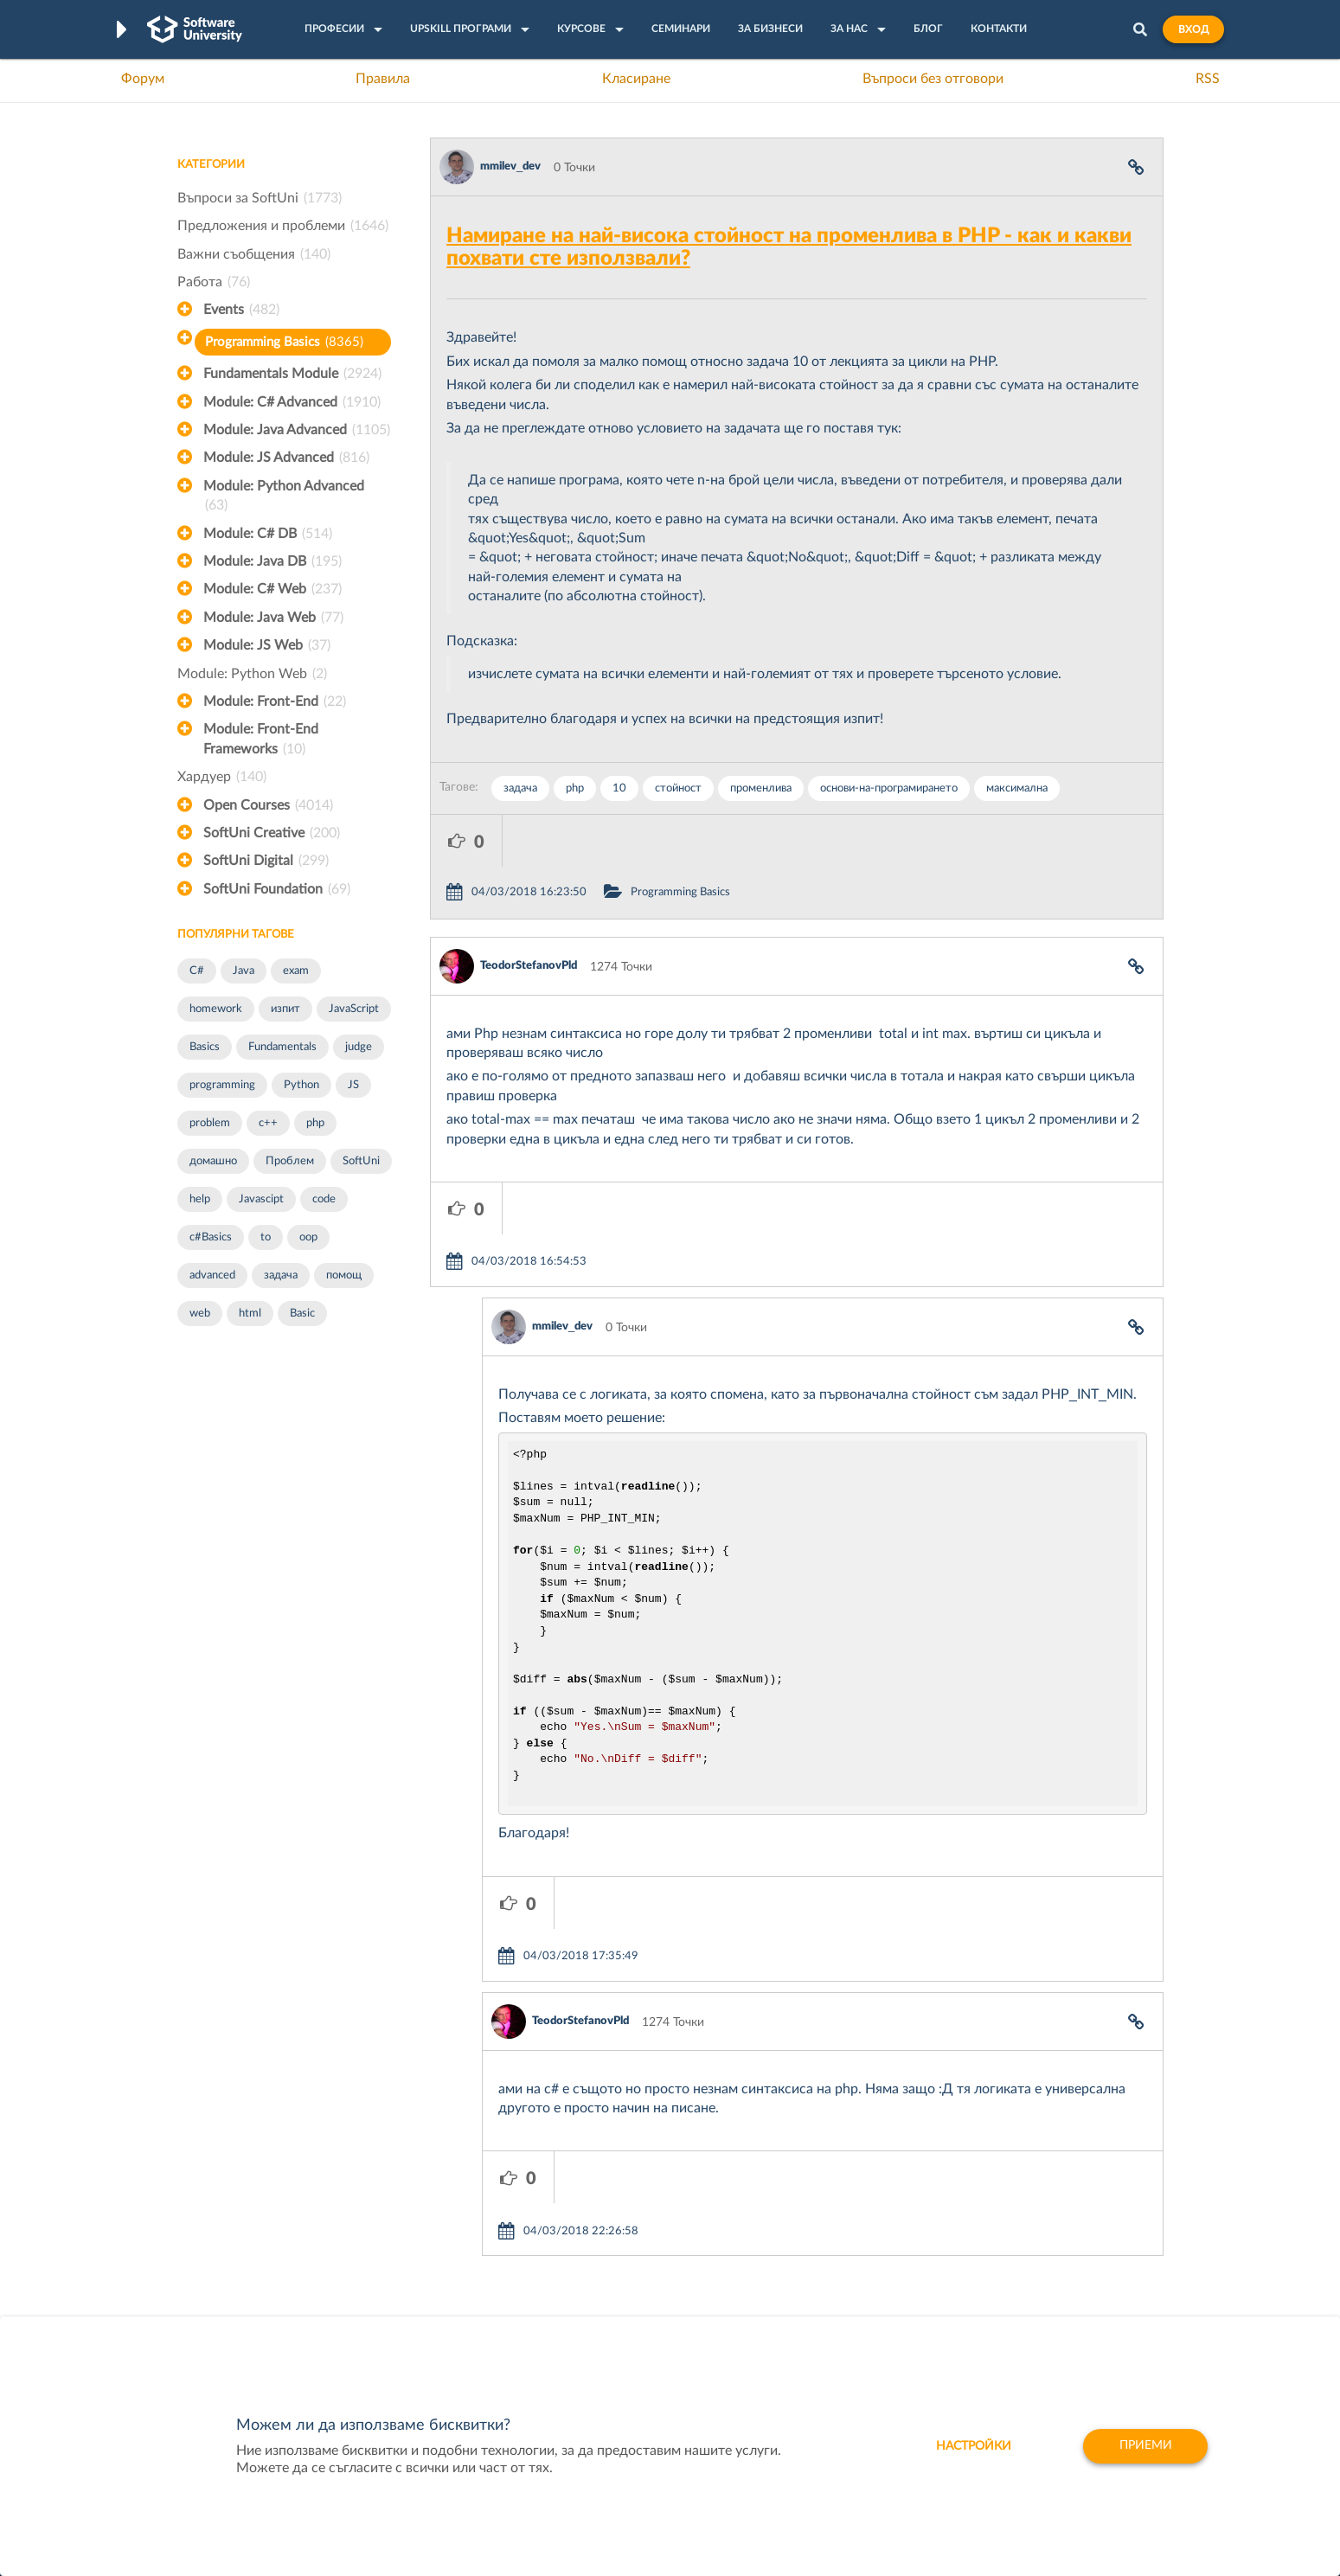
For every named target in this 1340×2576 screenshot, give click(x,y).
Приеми (1145, 2446)
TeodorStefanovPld (528, 914)
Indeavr (787, 2261)
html (250, 1313)
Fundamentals (282, 1047)
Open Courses (268, 805)
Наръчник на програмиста (251, 2261)
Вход (1193, 29)
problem (209, 1123)
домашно (213, 1161)
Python (301, 1085)
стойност (678, 788)
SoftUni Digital (266, 860)
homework (215, 1009)
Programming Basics (284, 342)
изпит (285, 1009)
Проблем (290, 1161)
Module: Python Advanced (283, 497)
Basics (204, 1047)
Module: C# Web (272, 589)
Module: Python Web (252, 673)
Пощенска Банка (814, 2315)
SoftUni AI (588, 2261)
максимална (1017, 788)
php (315, 1123)
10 (619, 788)
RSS (1208, 79)
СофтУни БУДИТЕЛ (615, 2288)
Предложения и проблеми (282, 225)
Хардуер (221, 776)
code (324, 1199)
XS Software (800, 2207)
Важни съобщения (253, 254)
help (199, 1199)
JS (353, 1085)
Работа (213, 282)
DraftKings (795, 2288)
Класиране (636, 79)
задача (281, 1275)
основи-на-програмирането (889, 788)
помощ (344, 1275)
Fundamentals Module (292, 373)
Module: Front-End (274, 701)
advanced (212, 1275)
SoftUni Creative (271, 833)
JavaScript (354, 1009)
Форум (142, 79)
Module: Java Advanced (296, 429)
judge (358, 1047)
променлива (761, 788)
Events (241, 309)
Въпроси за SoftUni (259, 198)
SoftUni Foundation (276, 889)
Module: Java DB (272, 561)
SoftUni (361, 1161)
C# (196, 971)
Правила (383, 79)
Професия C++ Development (433, 2248)
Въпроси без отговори (932, 79)
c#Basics (210, 1237)
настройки (972, 2446)
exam (296, 971)
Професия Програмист (241, 2288)
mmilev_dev (510, 166)
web (199, 1313)
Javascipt (261, 1199)
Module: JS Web (266, 645)
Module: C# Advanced (292, 402)
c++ (268, 1123)
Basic (302, 1313)
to (265, 1237)
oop (308, 1237)
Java (243, 971)
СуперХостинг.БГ (814, 2234)
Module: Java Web (273, 617)
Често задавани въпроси (246, 2207)
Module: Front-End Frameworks (260, 740)
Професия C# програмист (249, 2315)
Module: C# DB (267, 533)
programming (222, 1085)
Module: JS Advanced (286, 457)
